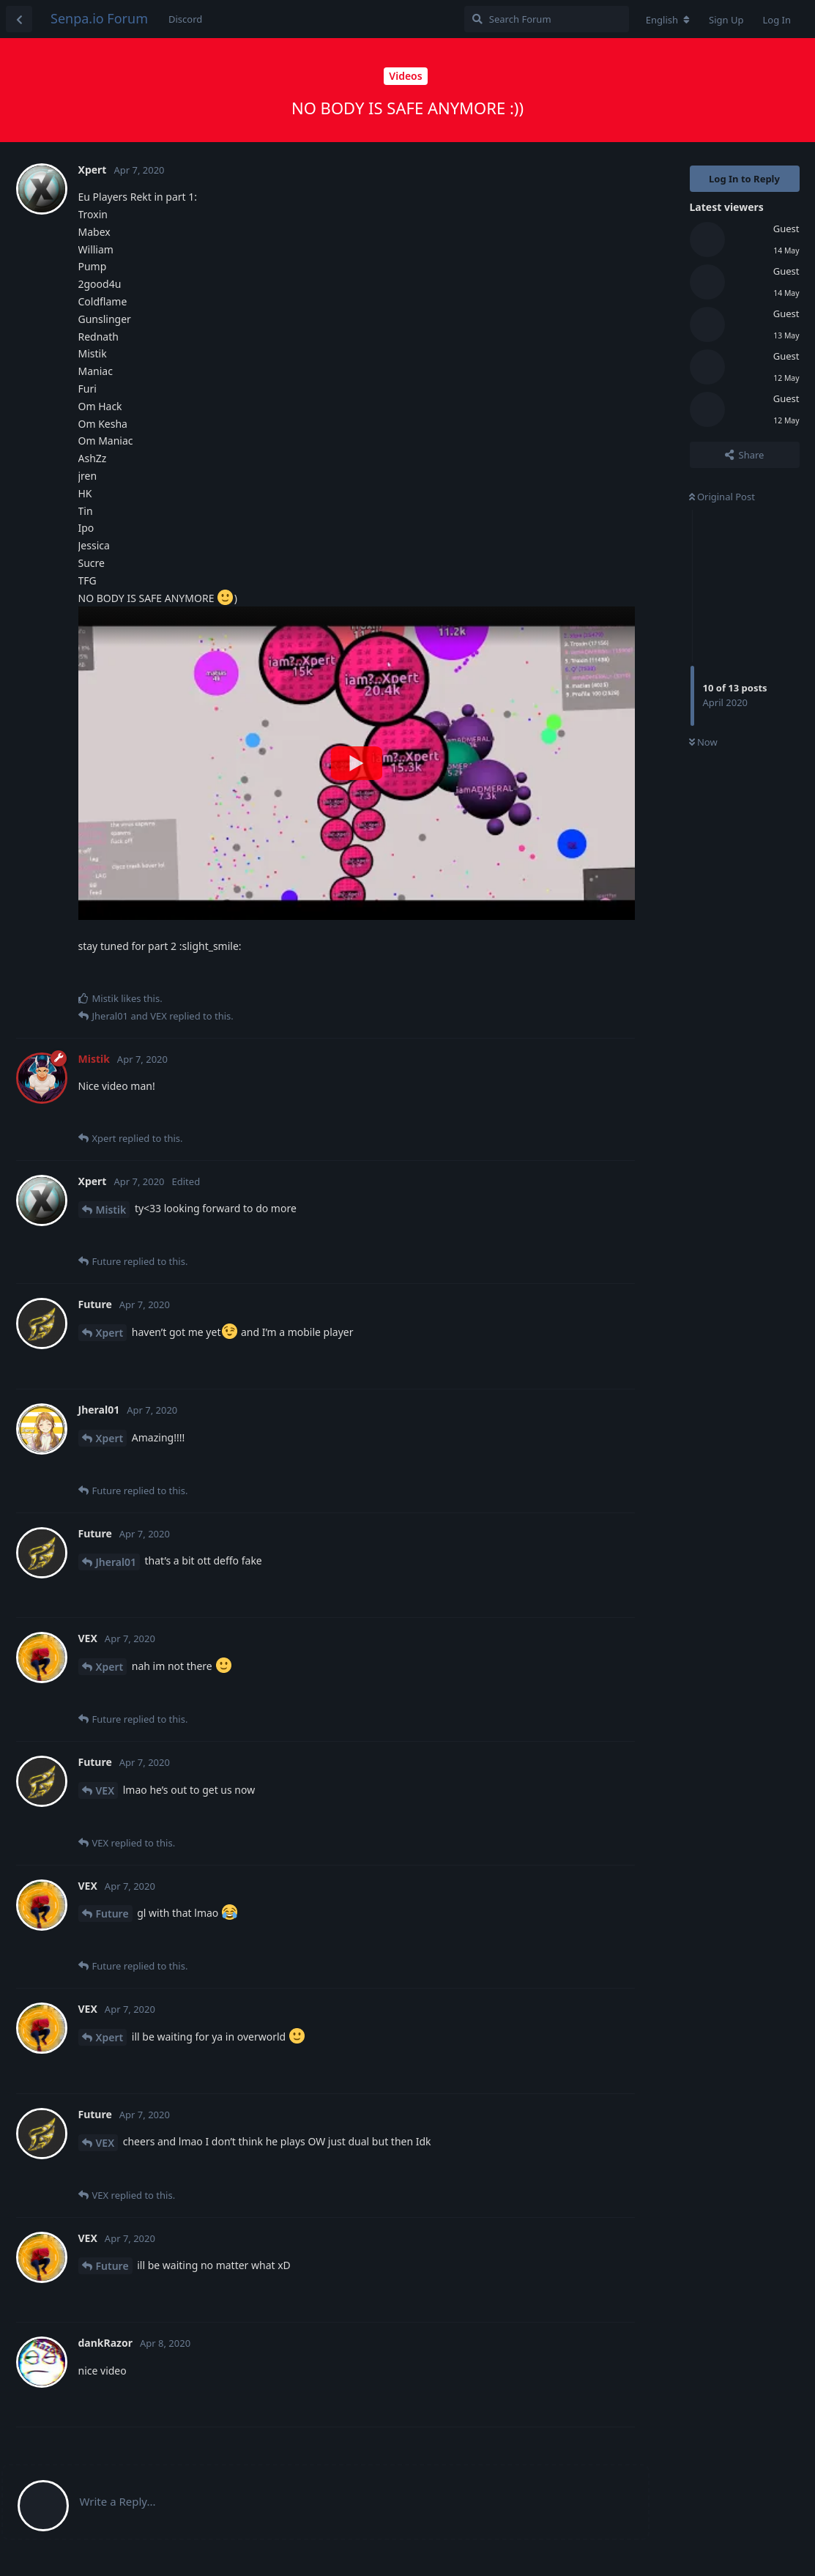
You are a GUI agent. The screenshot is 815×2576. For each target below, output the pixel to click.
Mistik (111, 1210)
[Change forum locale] (667, 20)
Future (112, 1913)
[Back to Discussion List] (19, 19)
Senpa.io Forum (99, 18)
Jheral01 (116, 1562)
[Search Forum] (546, 19)
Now (703, 742)
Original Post (722, 496)
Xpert (110, 1333)
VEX (105, 1790)
